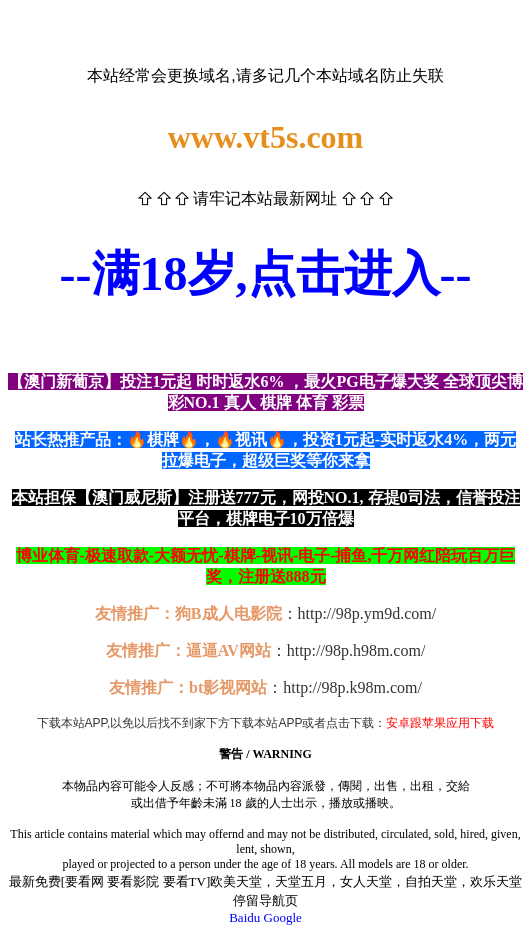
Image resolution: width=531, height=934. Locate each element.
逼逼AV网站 (228, 650)
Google (283, 917)
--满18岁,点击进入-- (266, 273)
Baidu (244, 917)
